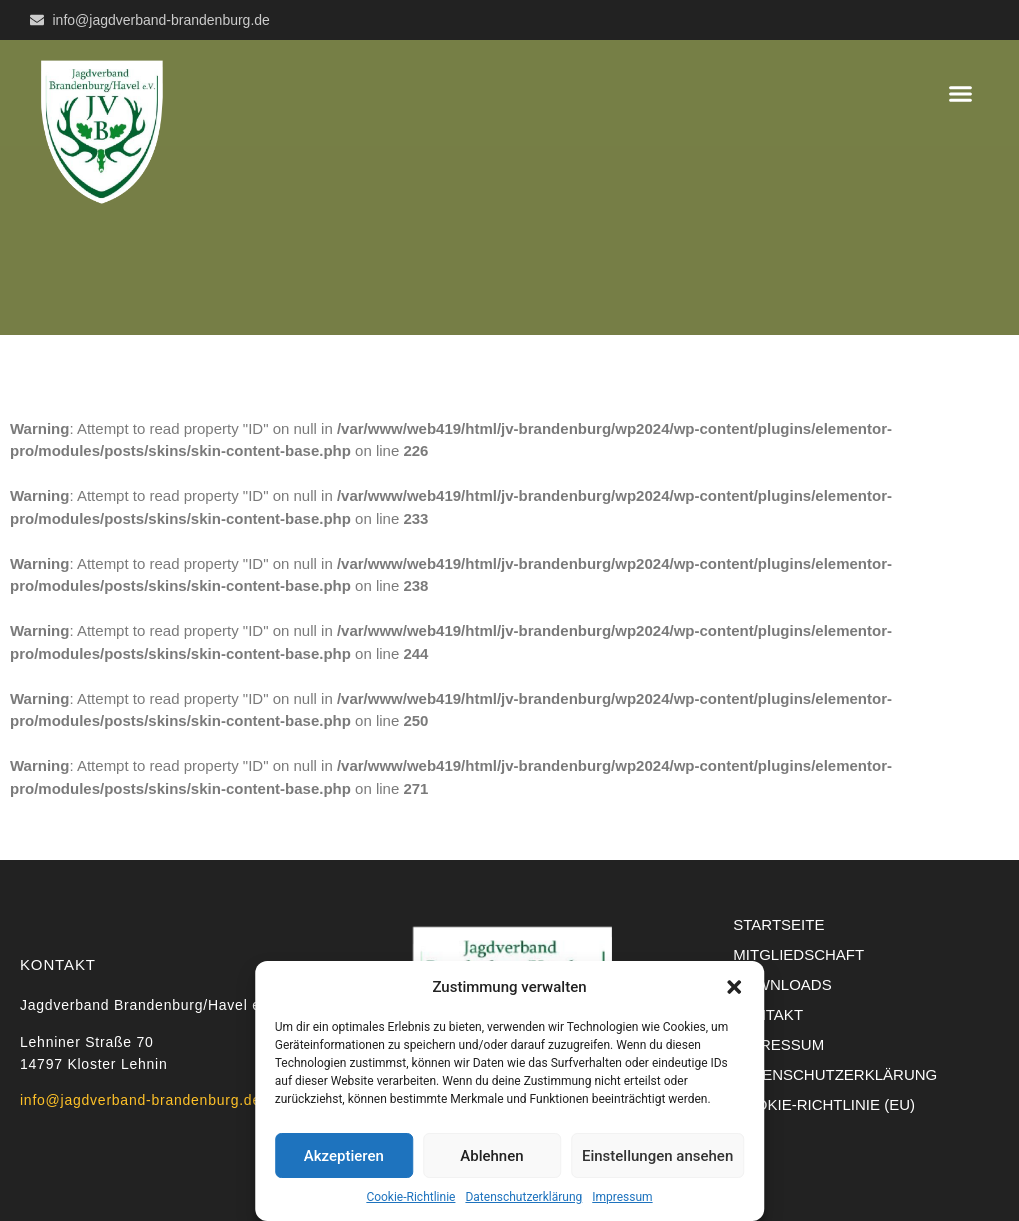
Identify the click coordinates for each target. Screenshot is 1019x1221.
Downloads (782, 984)
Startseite (778, 924)
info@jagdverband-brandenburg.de (140, 1100)
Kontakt (768, 1014)
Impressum (622, 1197)
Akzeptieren (344, 1156)
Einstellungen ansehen (657, 1156)
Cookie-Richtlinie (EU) (824, 1104)
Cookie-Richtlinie (410, 1197)
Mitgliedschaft (798, 954)
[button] (734, 987)
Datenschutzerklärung (523, 1197)
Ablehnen (491, 1156)
